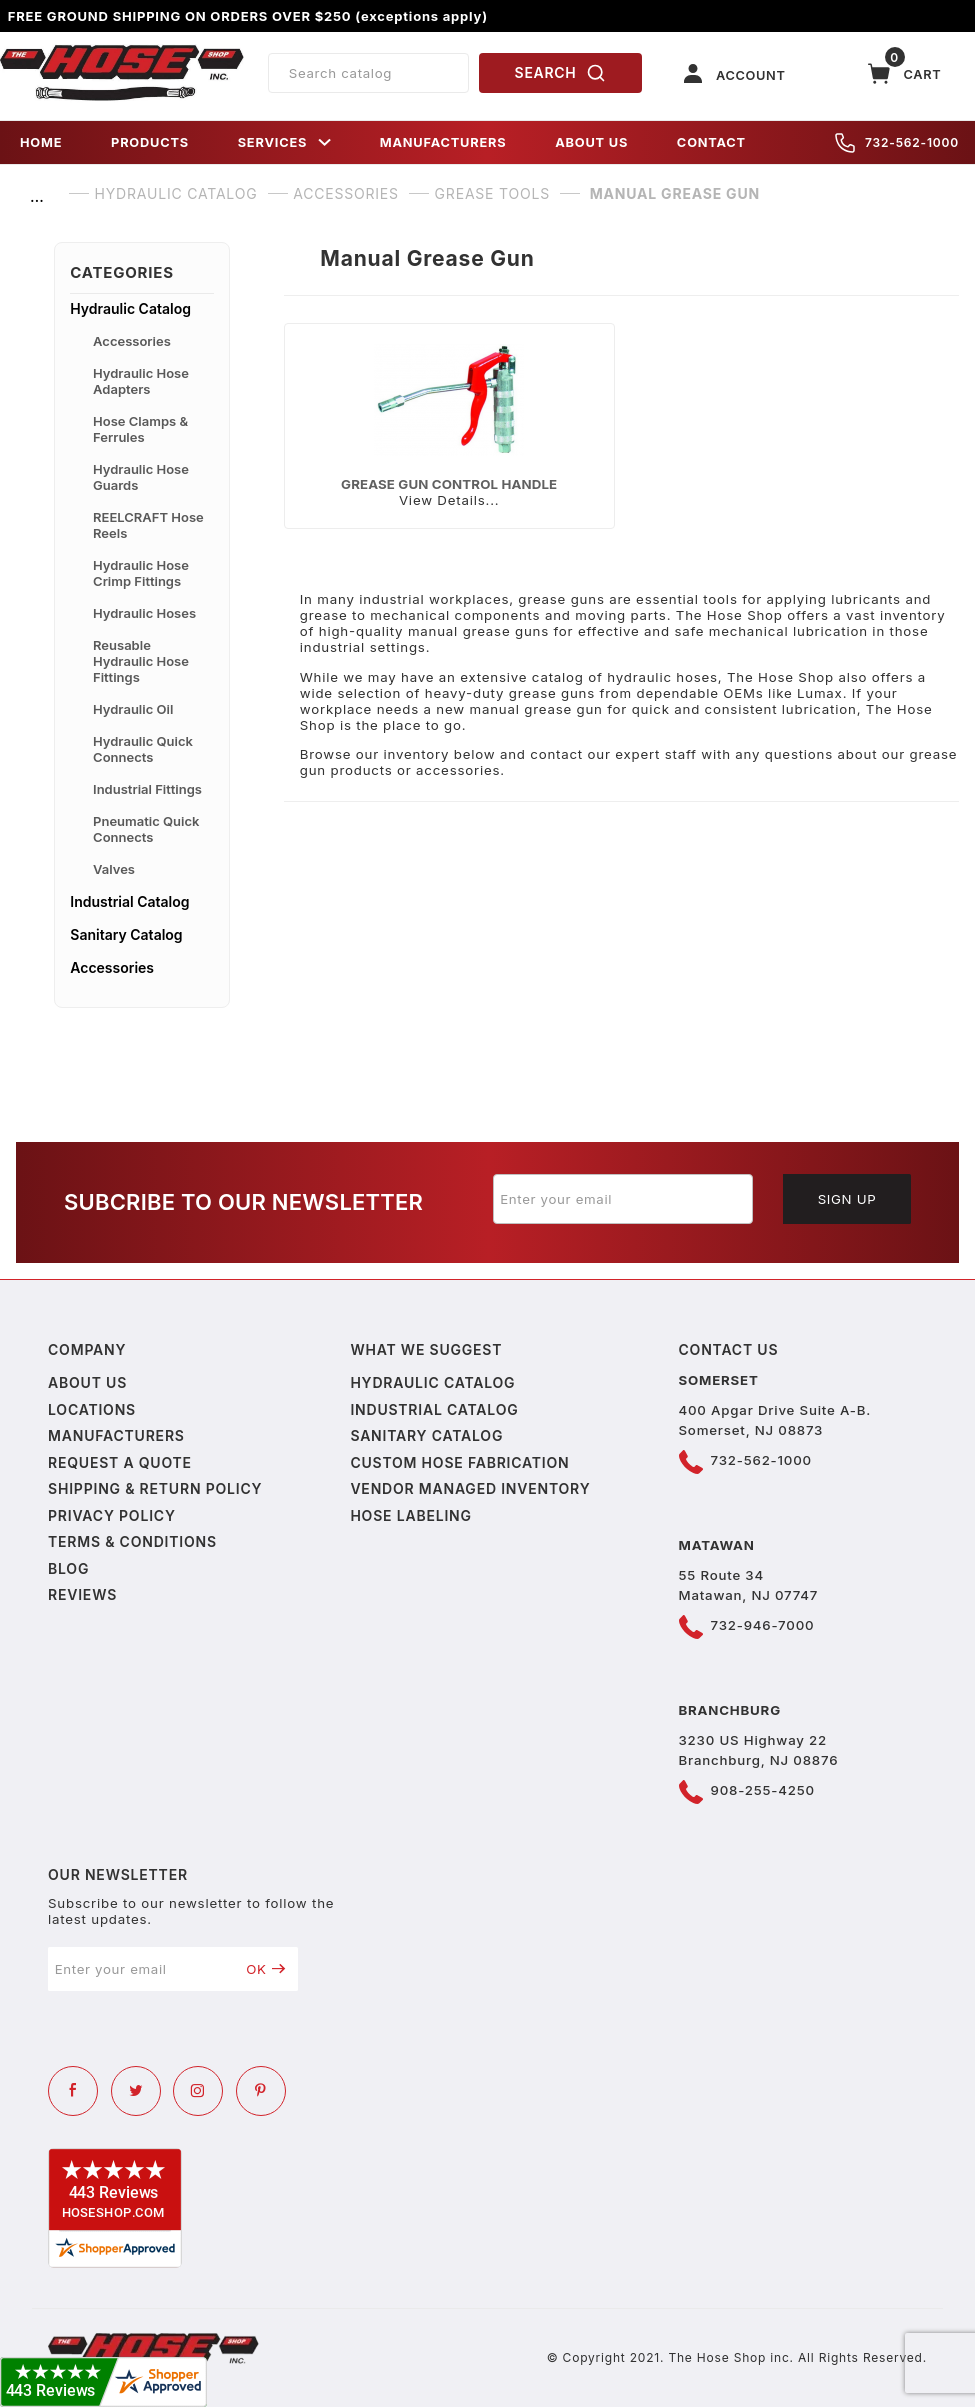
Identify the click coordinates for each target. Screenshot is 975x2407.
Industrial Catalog (129, 901)
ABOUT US (591, 142)
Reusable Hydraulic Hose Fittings (141, 661)
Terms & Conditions (132, 1541)
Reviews (82, 1594)
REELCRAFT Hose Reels (148, 525)
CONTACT (711, 142)
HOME (41, 142)
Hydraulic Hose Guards (141, 477)
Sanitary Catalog (126, 934)
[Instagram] (198, 2091)
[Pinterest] (261, 2091)
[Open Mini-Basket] (905, 73)
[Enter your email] (623, 1199)
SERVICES (285, 142)
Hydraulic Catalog (130, 308)
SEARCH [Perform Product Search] (561, 73)
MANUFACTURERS (443, 142)
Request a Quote (120, 1462)
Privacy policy (112, 1515)
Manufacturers (116, 1435)
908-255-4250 (763, 1790)
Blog (68, 1568)
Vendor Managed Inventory (470, 1488)
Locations (92, 1409)
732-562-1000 (897, 143)
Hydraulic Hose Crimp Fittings (141, 573)
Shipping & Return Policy (155, 1488)
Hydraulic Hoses (144, 613)
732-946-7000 (763, 1625)
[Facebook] (73, 2091)
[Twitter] (136, 2091)
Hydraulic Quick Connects (143, 749)
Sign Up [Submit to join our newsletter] (847, 1199)
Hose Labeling (410, 1515)
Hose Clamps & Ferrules (140, 429)
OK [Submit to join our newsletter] (265, 1969)
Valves (114, 869)
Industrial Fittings (147, 789)
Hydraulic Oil (133, 709)
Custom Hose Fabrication (459, 1462)
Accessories (132, 341)
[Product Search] (368, 73)
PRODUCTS (150, 142)
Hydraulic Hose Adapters (141, 381)
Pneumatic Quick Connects (146, 829)
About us (87, 1382)
